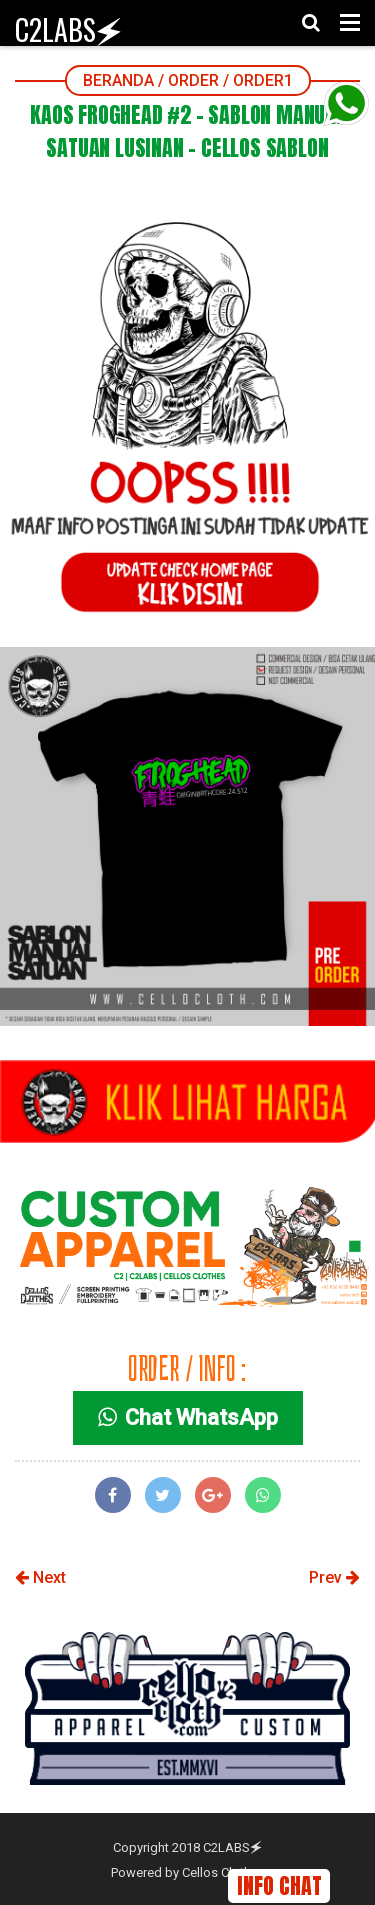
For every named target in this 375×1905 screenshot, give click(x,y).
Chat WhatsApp (188, 1417)
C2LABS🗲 (68, 29)
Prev (334, 1577)
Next (40, 1577)
